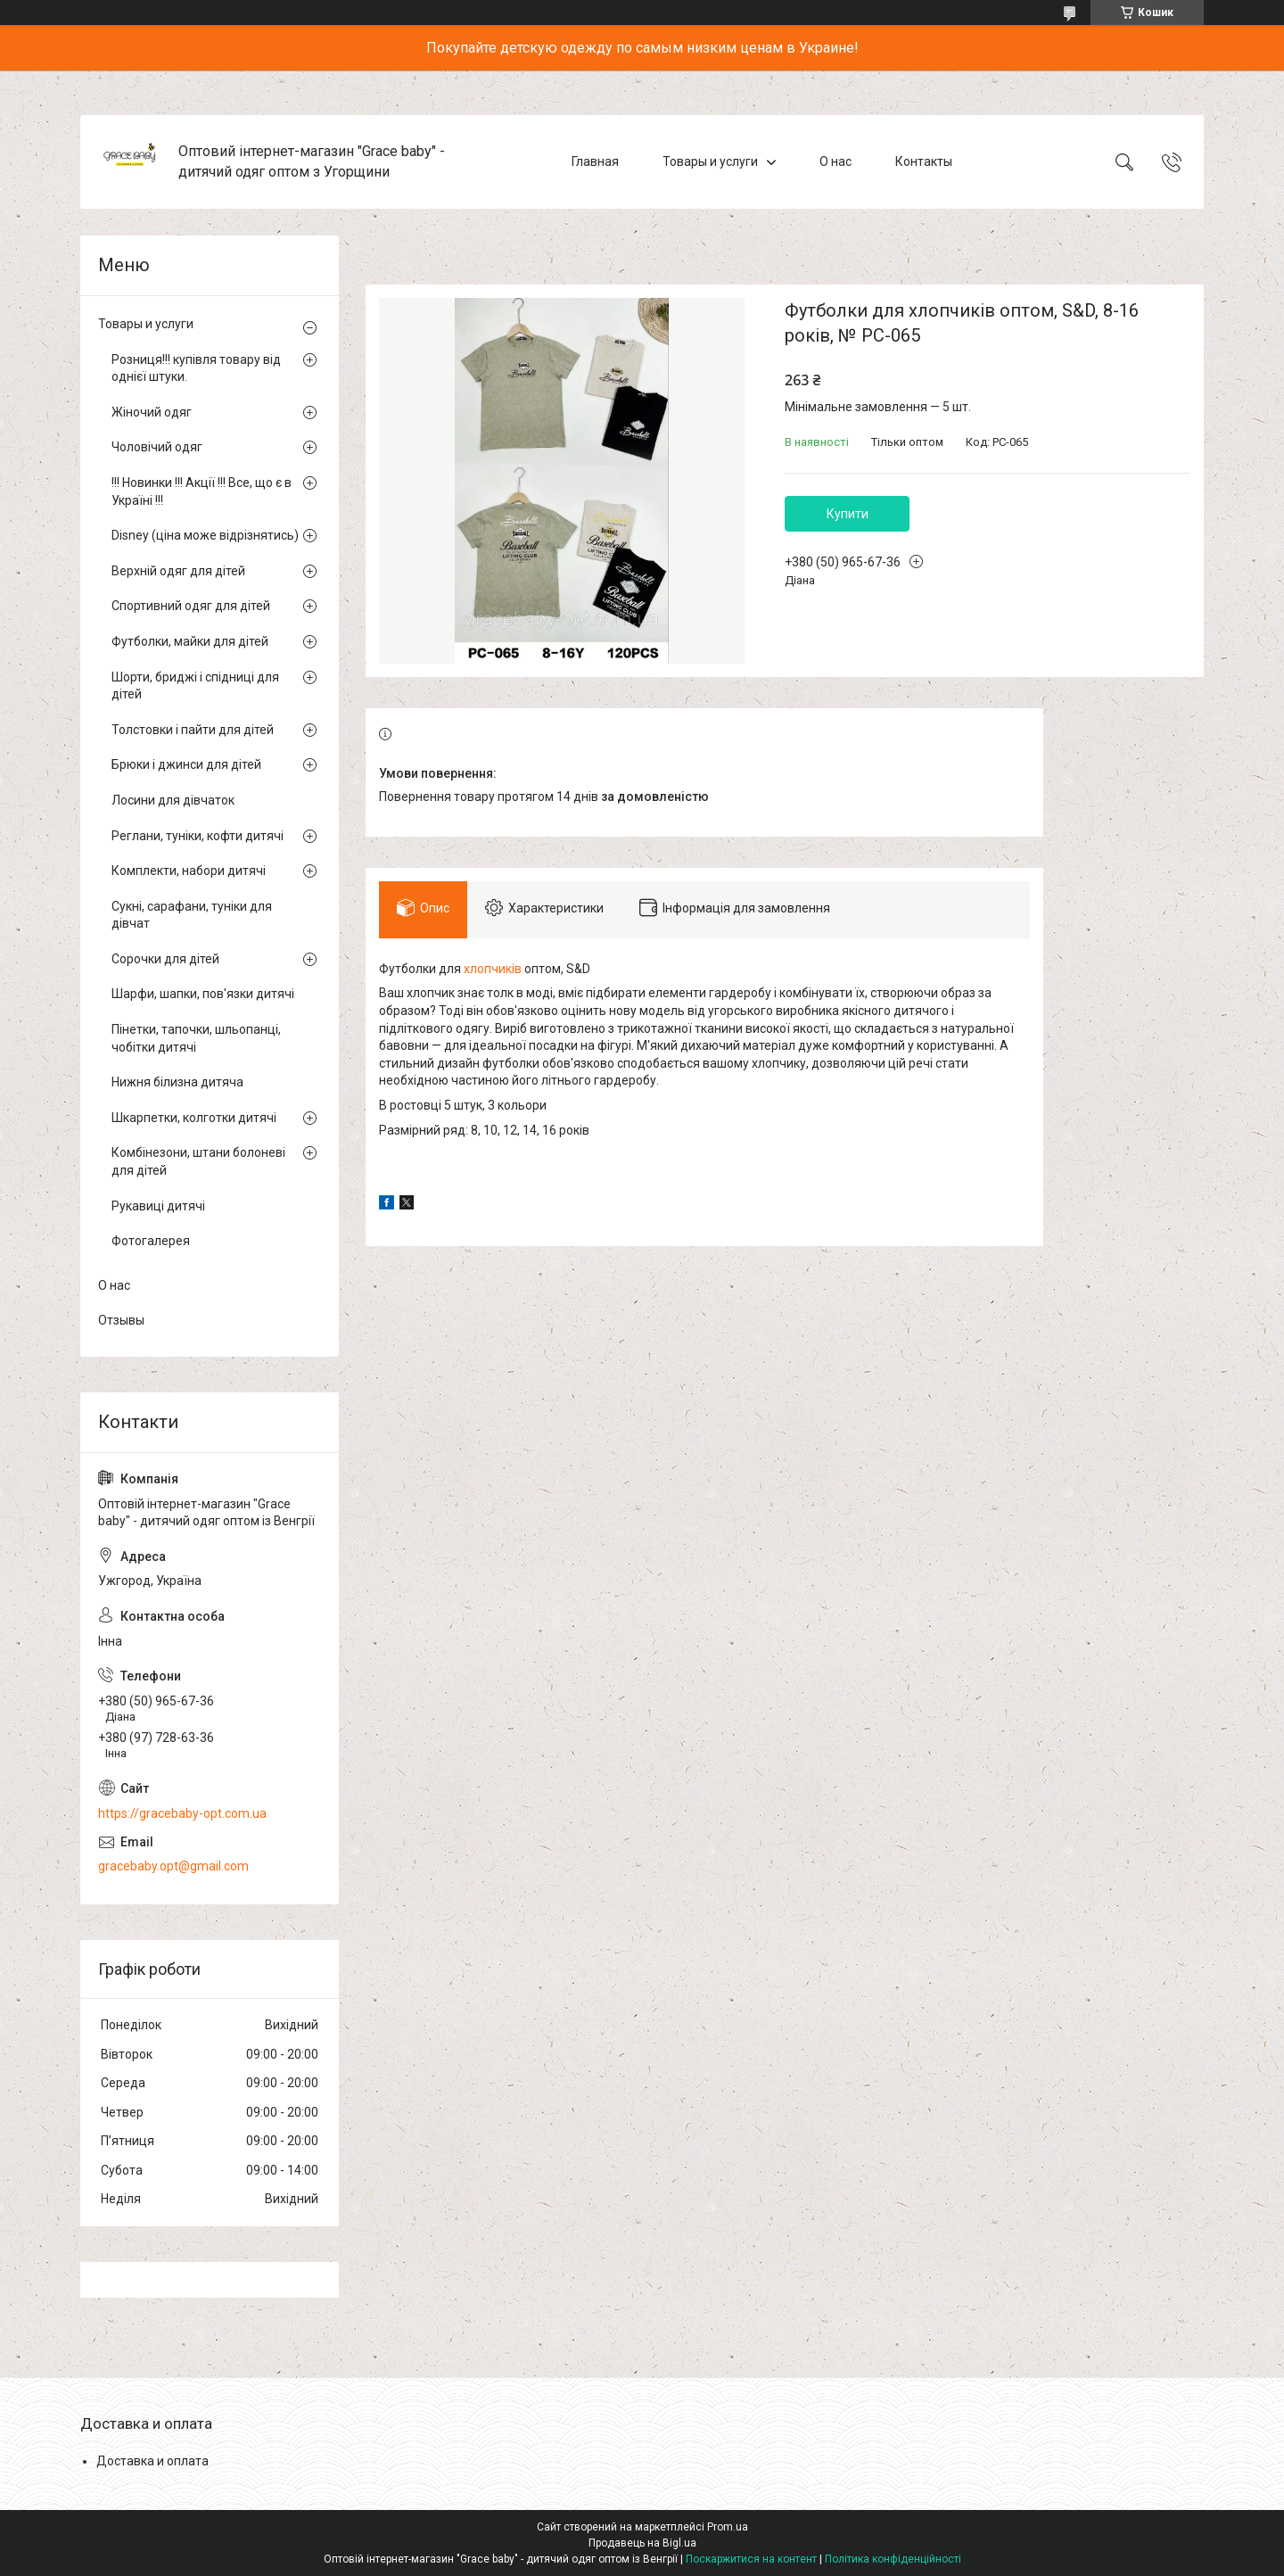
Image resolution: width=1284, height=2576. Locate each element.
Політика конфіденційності (893, 2559)
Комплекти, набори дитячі (188, 870)
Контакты (923, 161)
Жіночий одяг (151, 412)
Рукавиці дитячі (158, 1206)
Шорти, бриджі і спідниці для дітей (195, 686)
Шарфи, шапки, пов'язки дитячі (202, 994)
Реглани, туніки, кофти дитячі (197, 836)
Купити (847, 514)
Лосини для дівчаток (173, 800)
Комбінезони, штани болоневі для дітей (198, 1161)
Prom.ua (727, 2527)
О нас (835, 161)
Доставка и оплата (152, 2461)
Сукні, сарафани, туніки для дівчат (191, 915)
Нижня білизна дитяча (177, 1082)
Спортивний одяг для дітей (190, 606)
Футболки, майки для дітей (189, 641)
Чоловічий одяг (156, 447)
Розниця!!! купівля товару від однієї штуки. (196, 368)
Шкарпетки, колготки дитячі (193, 1117)
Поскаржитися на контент (751, 2559)
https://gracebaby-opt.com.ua (182, 1813)
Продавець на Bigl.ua (642, 2543)
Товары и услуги (710, 161)
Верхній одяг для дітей (178, 571)
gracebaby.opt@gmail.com (173, 1866)
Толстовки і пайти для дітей (192, 729)
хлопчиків (493, 969)
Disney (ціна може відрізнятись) (205, 535)
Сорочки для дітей (165, 959)
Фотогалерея (150, 1241)
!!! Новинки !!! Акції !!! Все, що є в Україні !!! (201, 491)
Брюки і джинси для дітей (186, 764)
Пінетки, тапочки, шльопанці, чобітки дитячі (196, 1038)
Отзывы (121, 1320)
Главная (595, 161)
